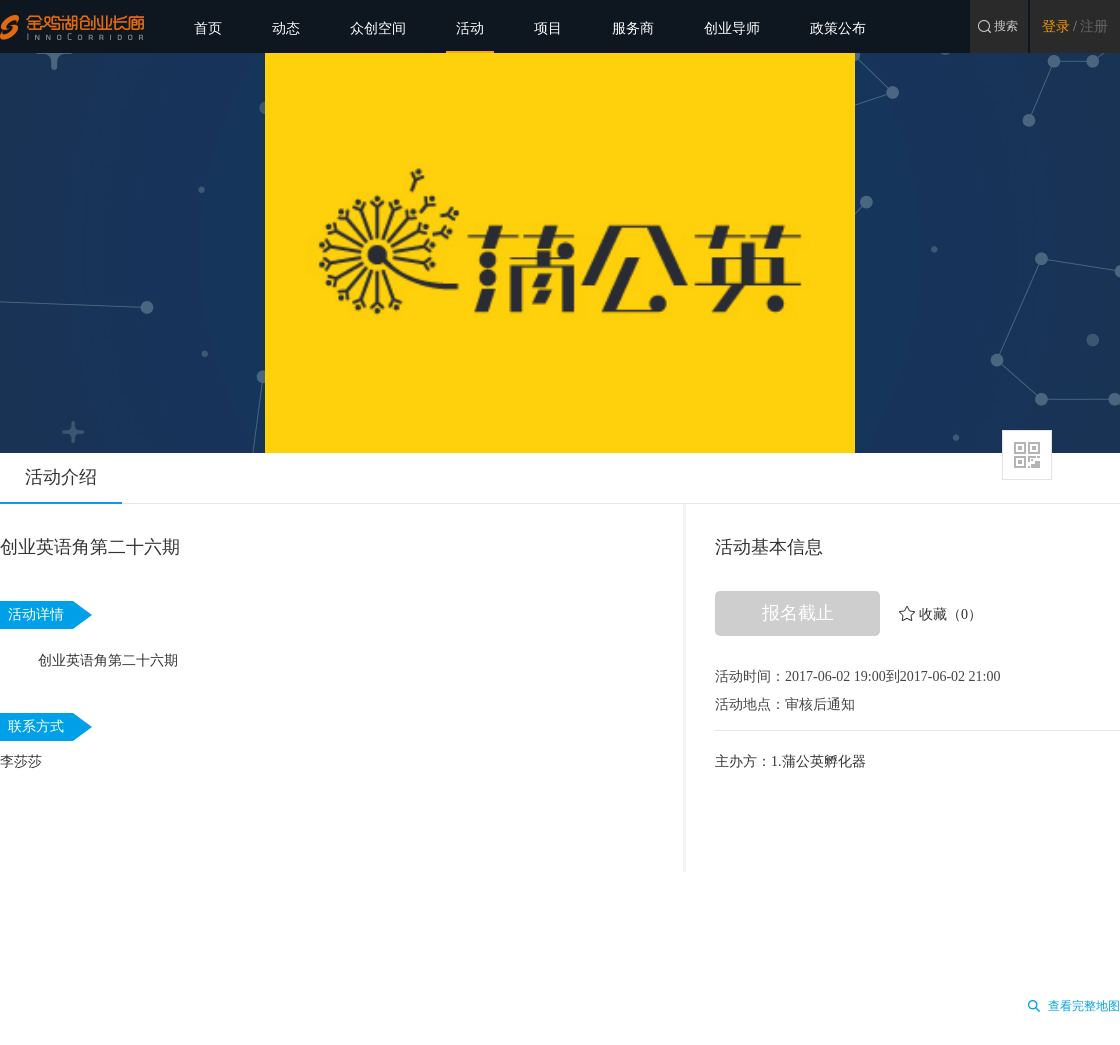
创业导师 (732, 28)
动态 (286, 28)
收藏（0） (950, 614)
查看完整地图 (1084, 1006)
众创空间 (378, 28)
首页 (208, 28)
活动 (470, 28)
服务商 (633, 28)
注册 (1094, 26)
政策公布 (838, 28)
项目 (548, 28)
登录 (1056, 26)
